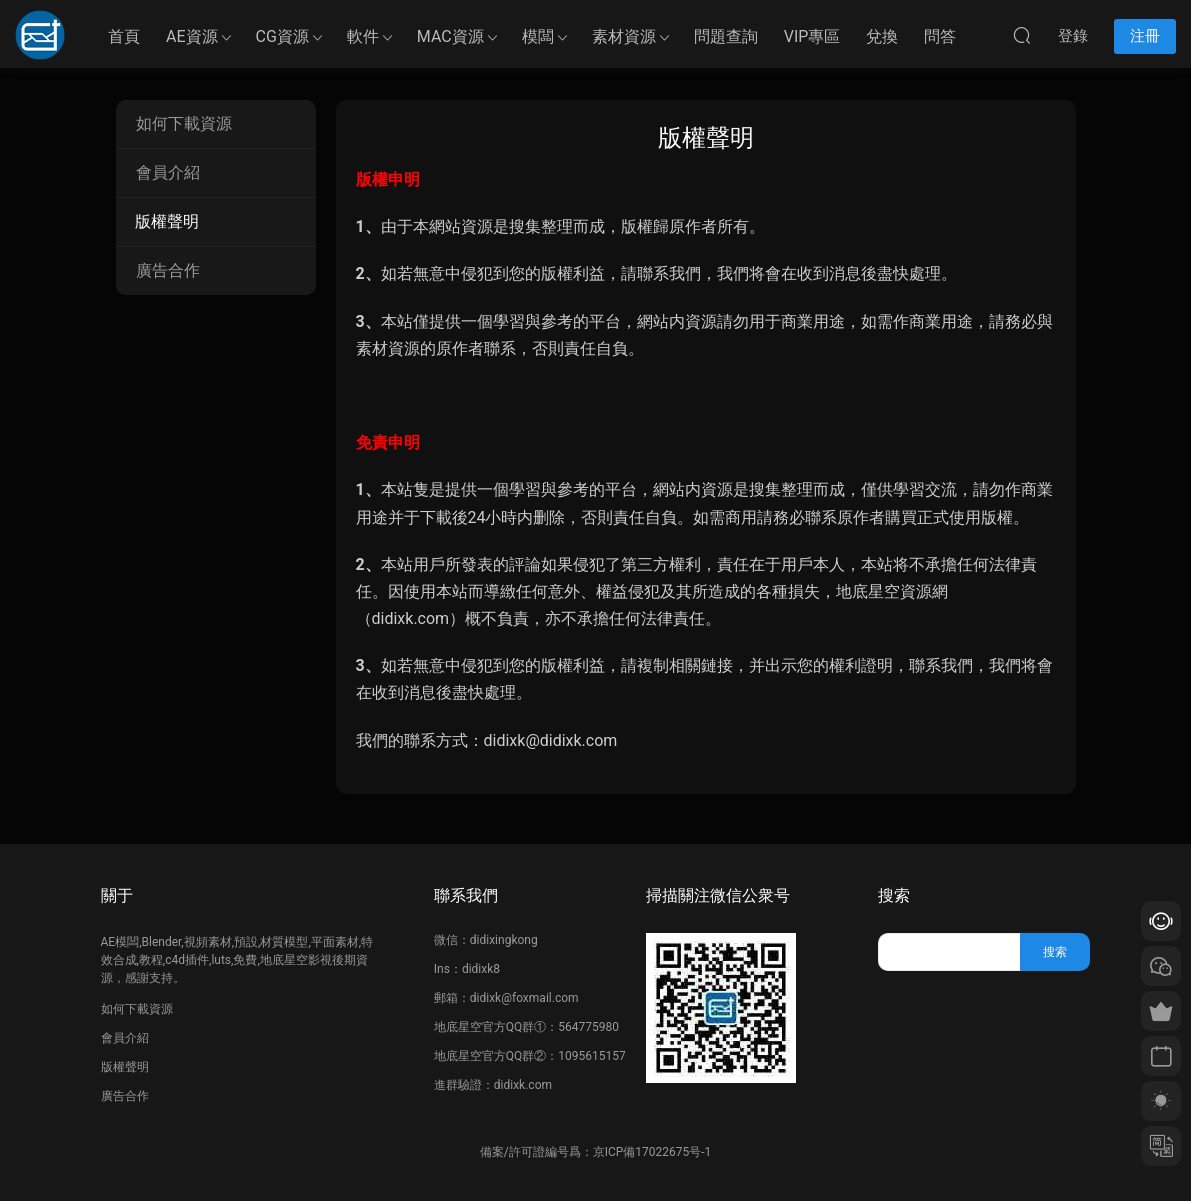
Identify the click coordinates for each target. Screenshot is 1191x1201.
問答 (940, 36)
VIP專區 (812, 36)
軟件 (363, 36)
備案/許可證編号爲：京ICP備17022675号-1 (596, 1152)
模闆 (538, 36)
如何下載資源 (184, 123)
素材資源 (624, 36)
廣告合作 (168, 270)
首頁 (124, 36)
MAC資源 (450, 36)
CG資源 (282, 36)
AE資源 (192, 36)
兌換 (882, 36)
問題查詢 (726, 36)
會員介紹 (168, 172)
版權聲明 (167, 221)
